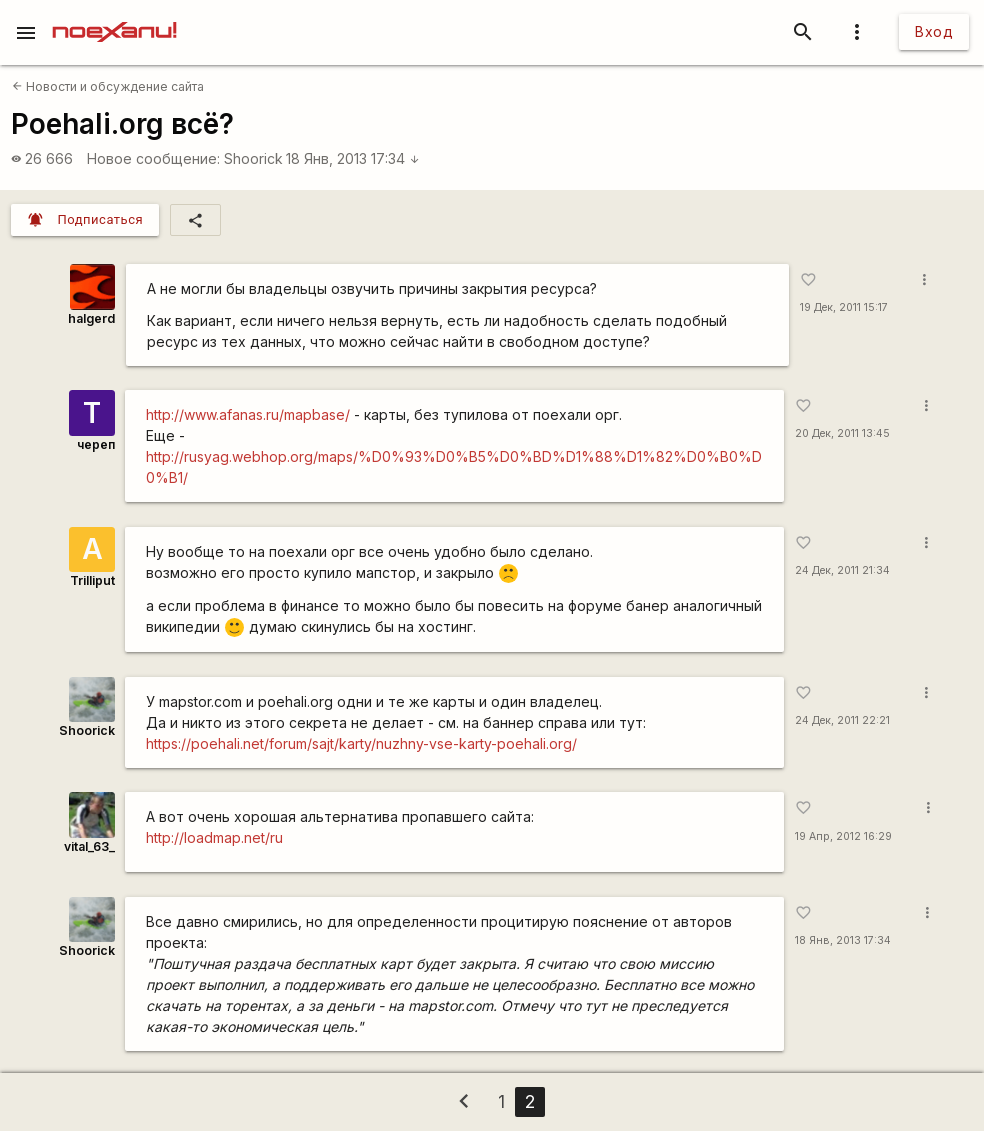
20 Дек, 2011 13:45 (842, 433)
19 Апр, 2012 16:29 (843, 836)
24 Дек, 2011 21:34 (842, 570)
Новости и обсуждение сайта (108, 86)
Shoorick (253, 158)
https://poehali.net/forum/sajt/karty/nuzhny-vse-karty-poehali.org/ (361, 743)
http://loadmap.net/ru (214, 837)
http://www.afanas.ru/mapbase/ (248, 414)
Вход (934, 31)
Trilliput (92, 580)
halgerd (91, 318)
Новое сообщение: (153, 158)
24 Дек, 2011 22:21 (842, 720)
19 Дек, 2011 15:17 (844, 307)
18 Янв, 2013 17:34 (353, 158)
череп (96, 444)
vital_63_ (89, 846)
